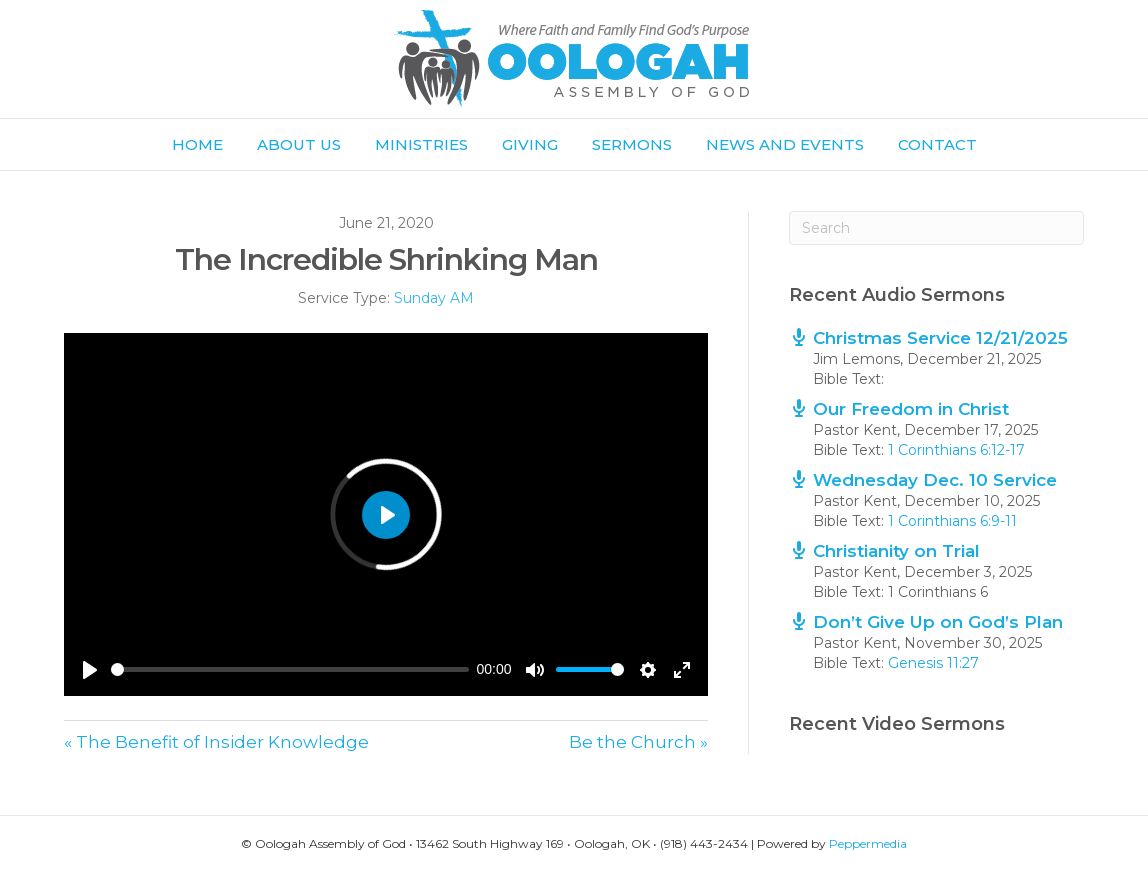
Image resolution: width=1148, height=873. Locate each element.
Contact (937, 144)
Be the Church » (638, 742)
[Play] (90, 670)
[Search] (936, 228)
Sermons (632, 144)
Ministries (421, 144)
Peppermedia (868, 843)
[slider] (290, 669)
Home (197, 144)
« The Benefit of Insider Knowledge (216, 742)
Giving (530, 144)
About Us (299, 144)
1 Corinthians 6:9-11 (952, 521)
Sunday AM (434, 298)
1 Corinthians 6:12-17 (956, 450)
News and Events (785, 144)
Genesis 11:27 (933, 663)
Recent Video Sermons (897, 724)
